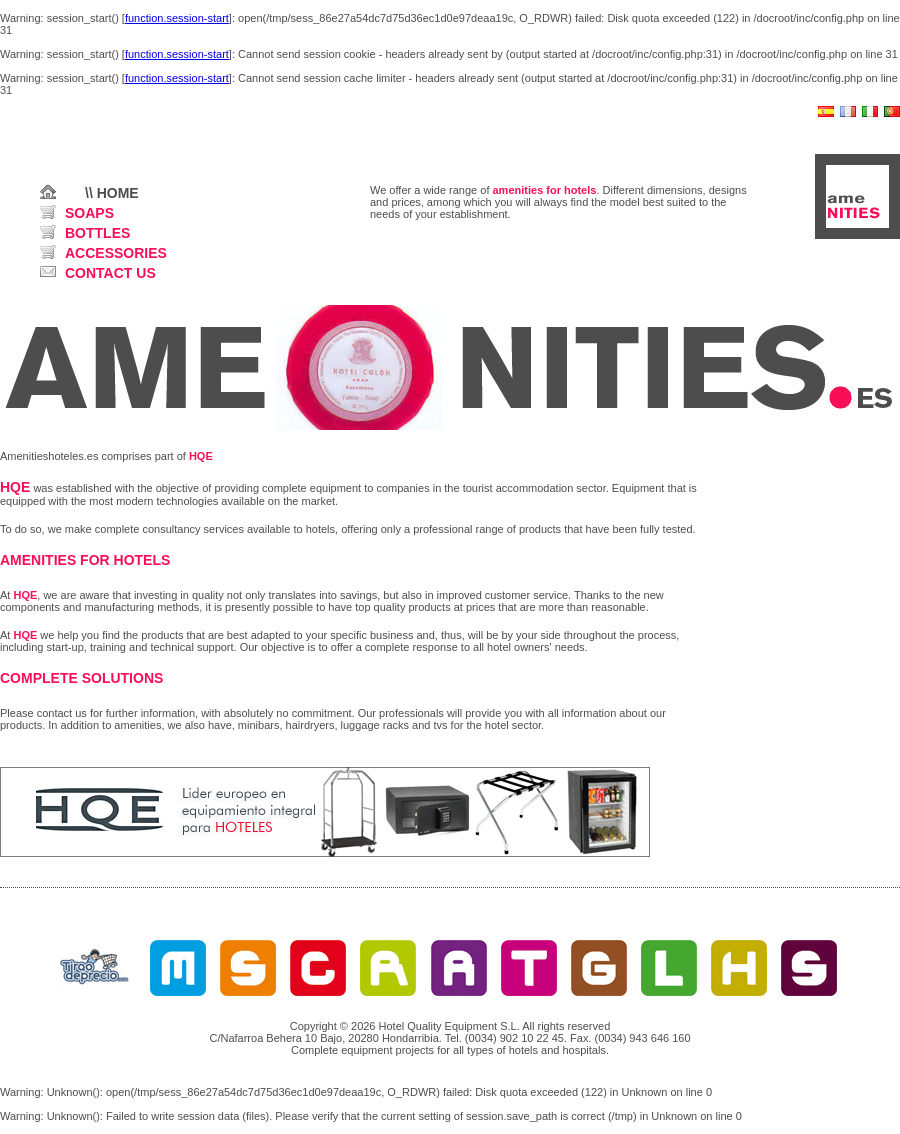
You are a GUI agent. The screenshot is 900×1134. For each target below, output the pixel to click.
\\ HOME (112, 193)
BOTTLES (97, 233)
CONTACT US (110, 273)
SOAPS (89, 213)
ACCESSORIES (116, 253)
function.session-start (177, 18)
